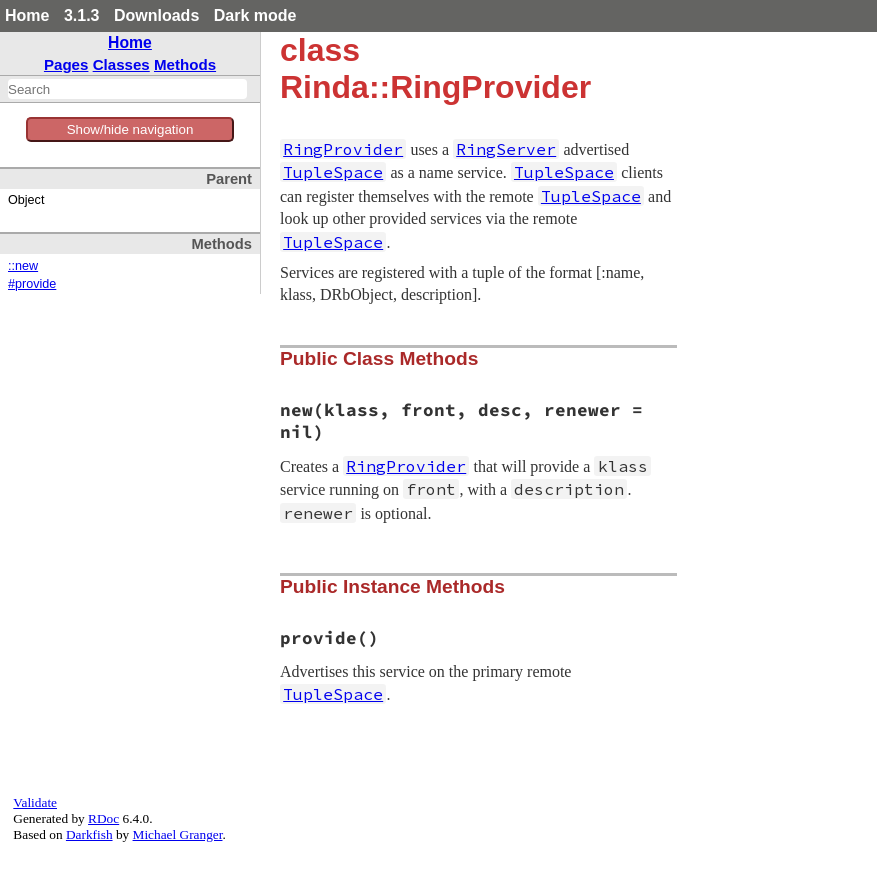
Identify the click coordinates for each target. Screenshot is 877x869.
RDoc (103, 818)
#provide (32, 284)
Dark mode (255, 15)
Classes (121, 64)
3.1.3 (82, 15)
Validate (35, 802)
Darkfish (89, 834)
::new (23, 266)
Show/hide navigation (130, 129)
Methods (185, 64)
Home (27, 15)
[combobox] (127, 89)
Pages (66, 64)
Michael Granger (178, 834)
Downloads (156, 15)
